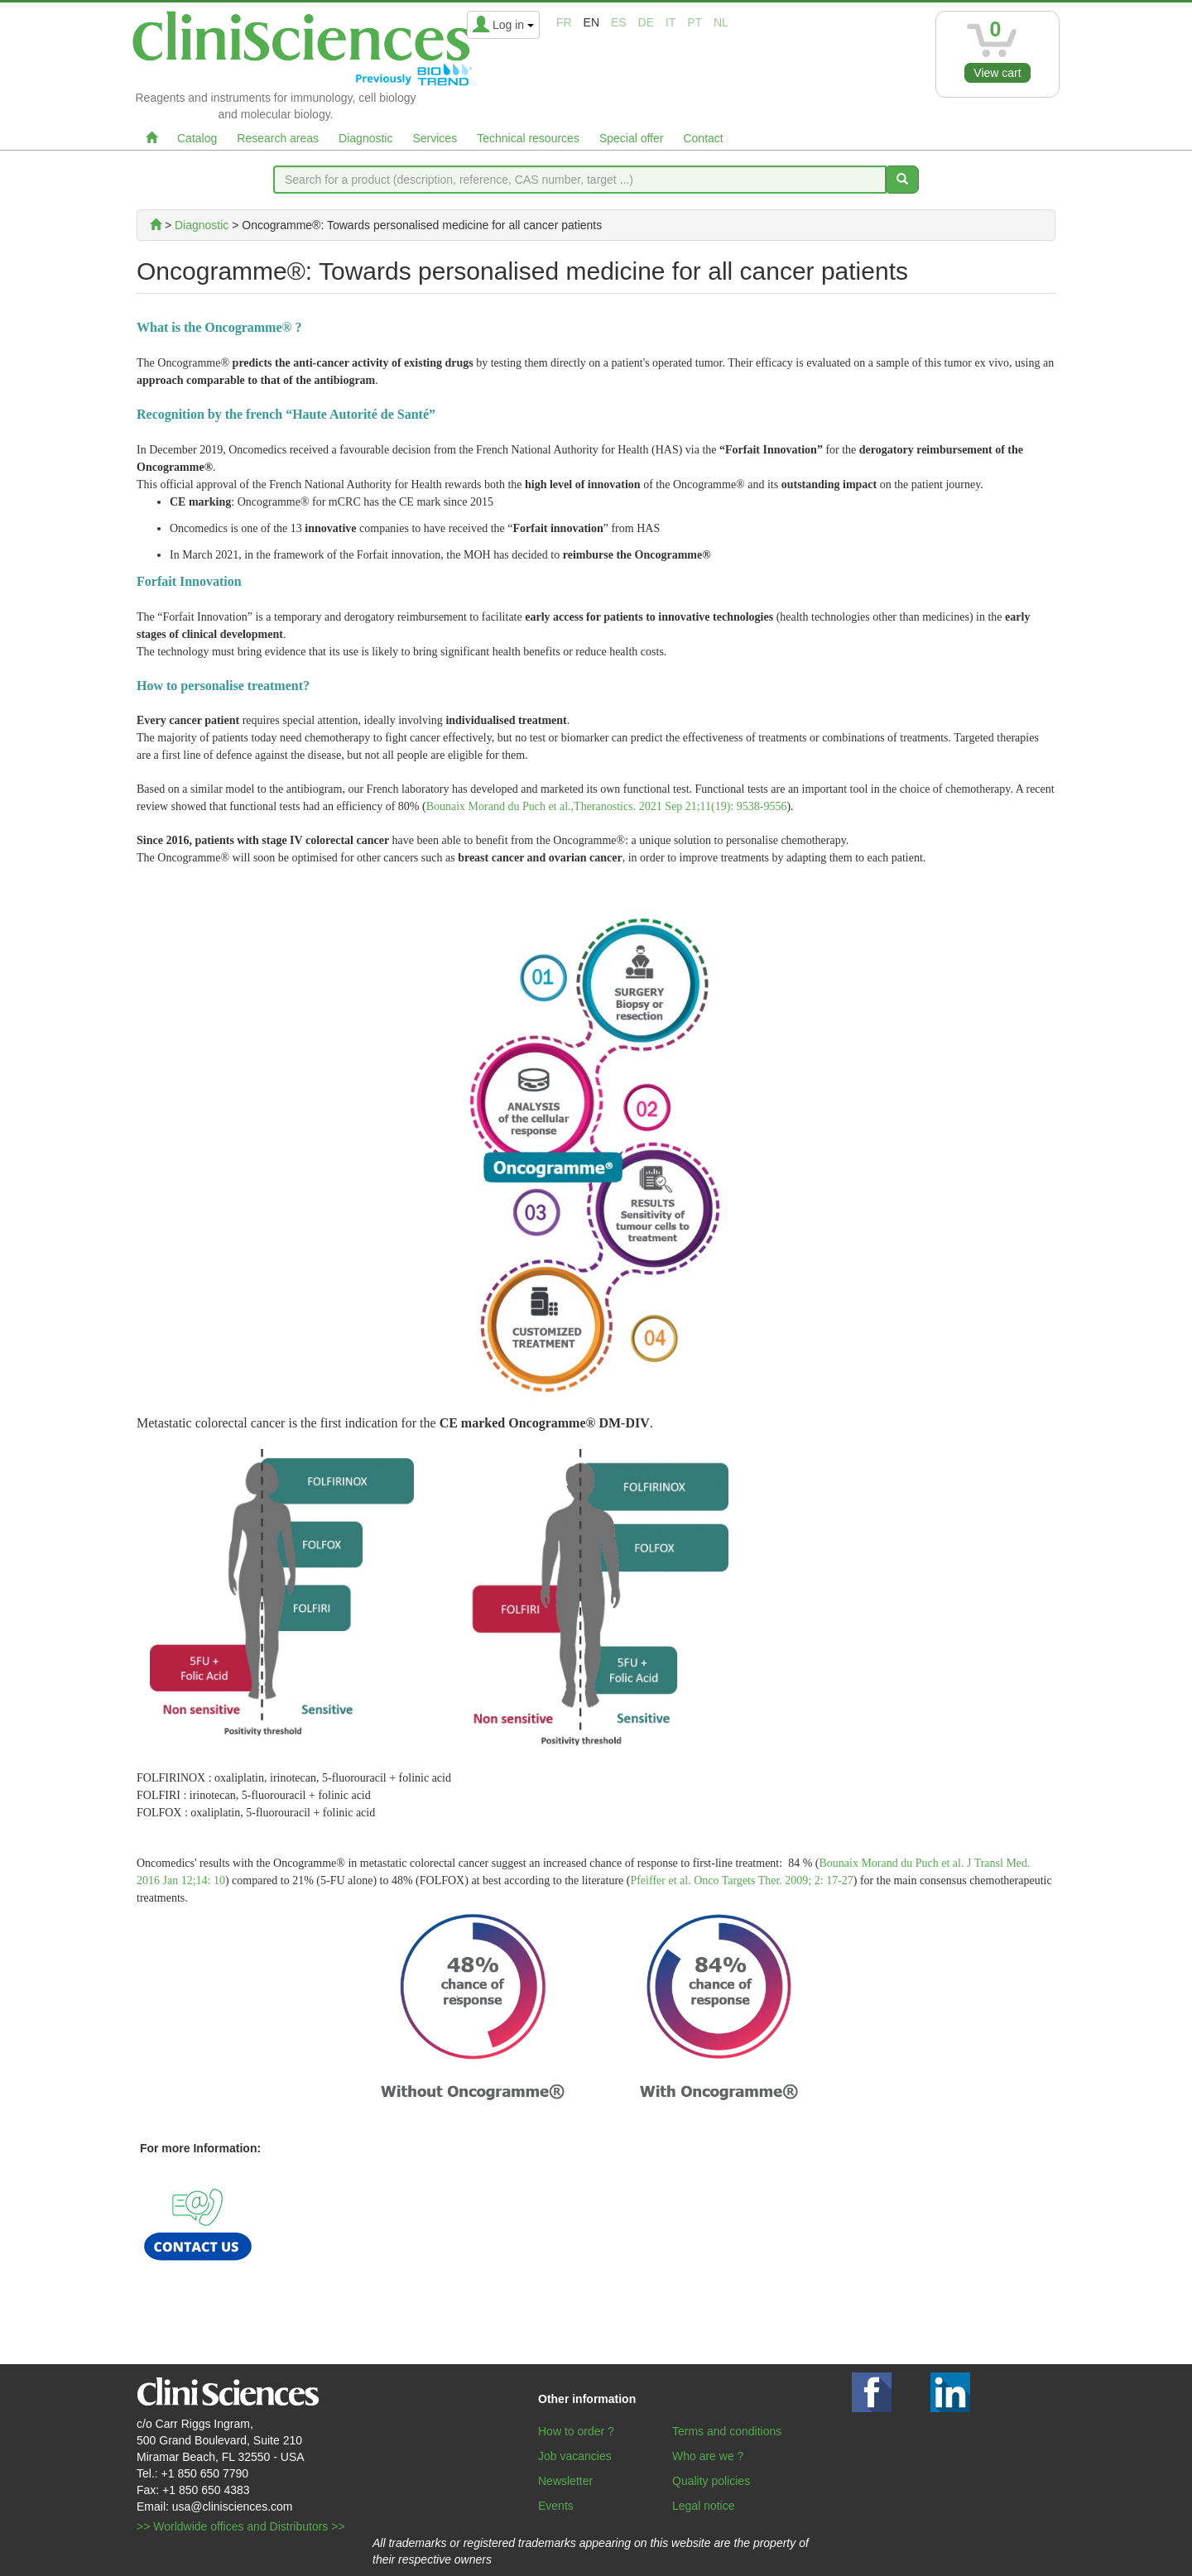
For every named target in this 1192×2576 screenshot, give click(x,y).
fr (564, 22)
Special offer (631, 138)
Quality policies (711, 2480)
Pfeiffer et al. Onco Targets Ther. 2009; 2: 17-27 (741, 1880)
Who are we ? (707, 2456)
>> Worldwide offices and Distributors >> (241, 2526)
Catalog (197, 138)
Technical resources (528, 138)
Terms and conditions (726, 2431)
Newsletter (565, 2480)
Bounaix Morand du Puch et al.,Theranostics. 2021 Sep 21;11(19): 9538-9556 (606, 806)
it (670, 22)
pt (694, 22)
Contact (703, 138)
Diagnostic (365, 138)
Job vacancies (575, 2456)
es (619, 22)
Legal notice (703, 2505)
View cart (997, 72)
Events (556, 2505)
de (646, 22)
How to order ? (576, 2431)
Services (434, 138)
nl (721, 22)
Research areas (278, 138)
